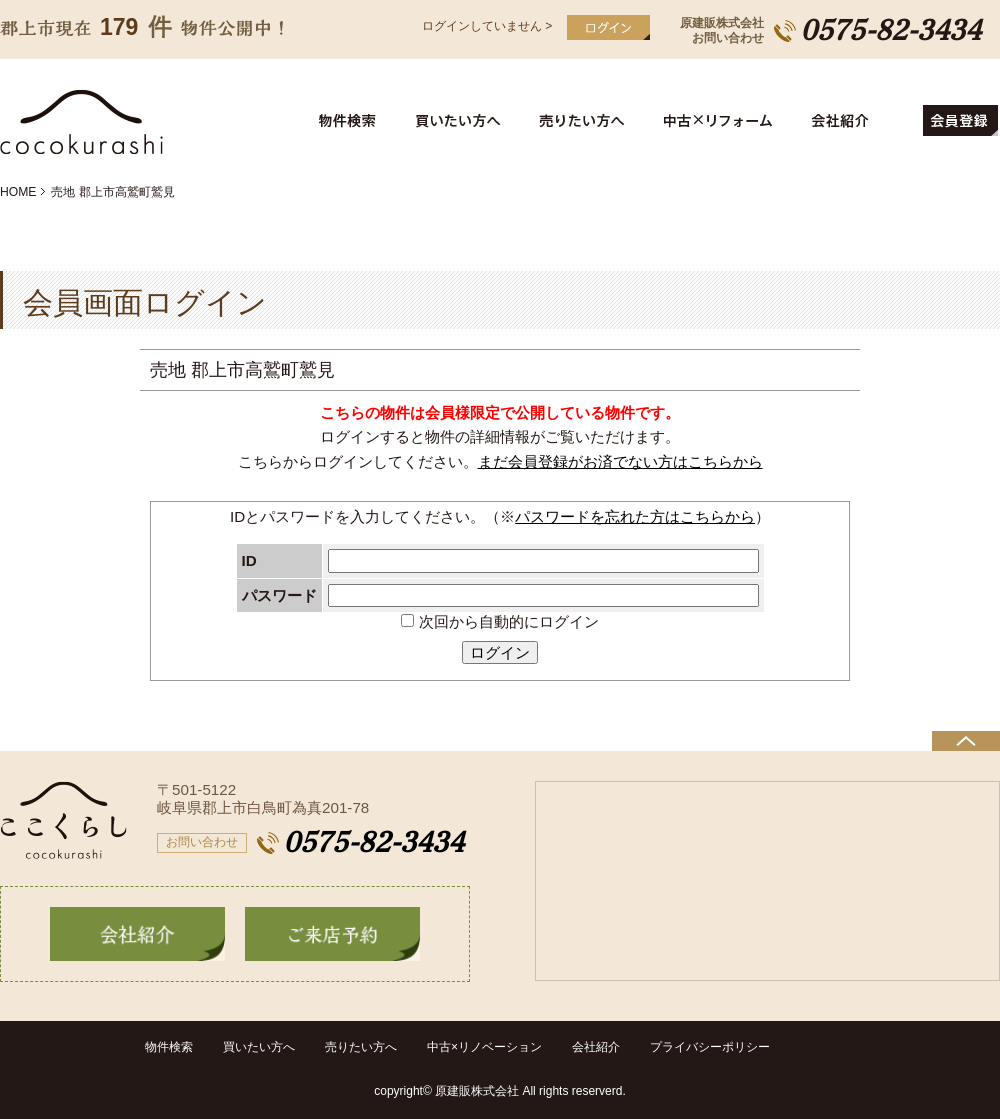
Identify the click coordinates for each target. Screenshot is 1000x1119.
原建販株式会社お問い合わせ (722, 30)
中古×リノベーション (484, 1047)
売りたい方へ (586, 121)
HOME (18, 192)
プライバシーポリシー (710, 1047)
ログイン (500, 652)
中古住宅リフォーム (721, 121)
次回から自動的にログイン (499, 621)
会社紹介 (858, 121)
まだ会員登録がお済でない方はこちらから (620, 461)
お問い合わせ (202, 842)
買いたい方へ (461, 121)
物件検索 (359, 121)
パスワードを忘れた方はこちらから (635, 516)
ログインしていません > (487, 26)
